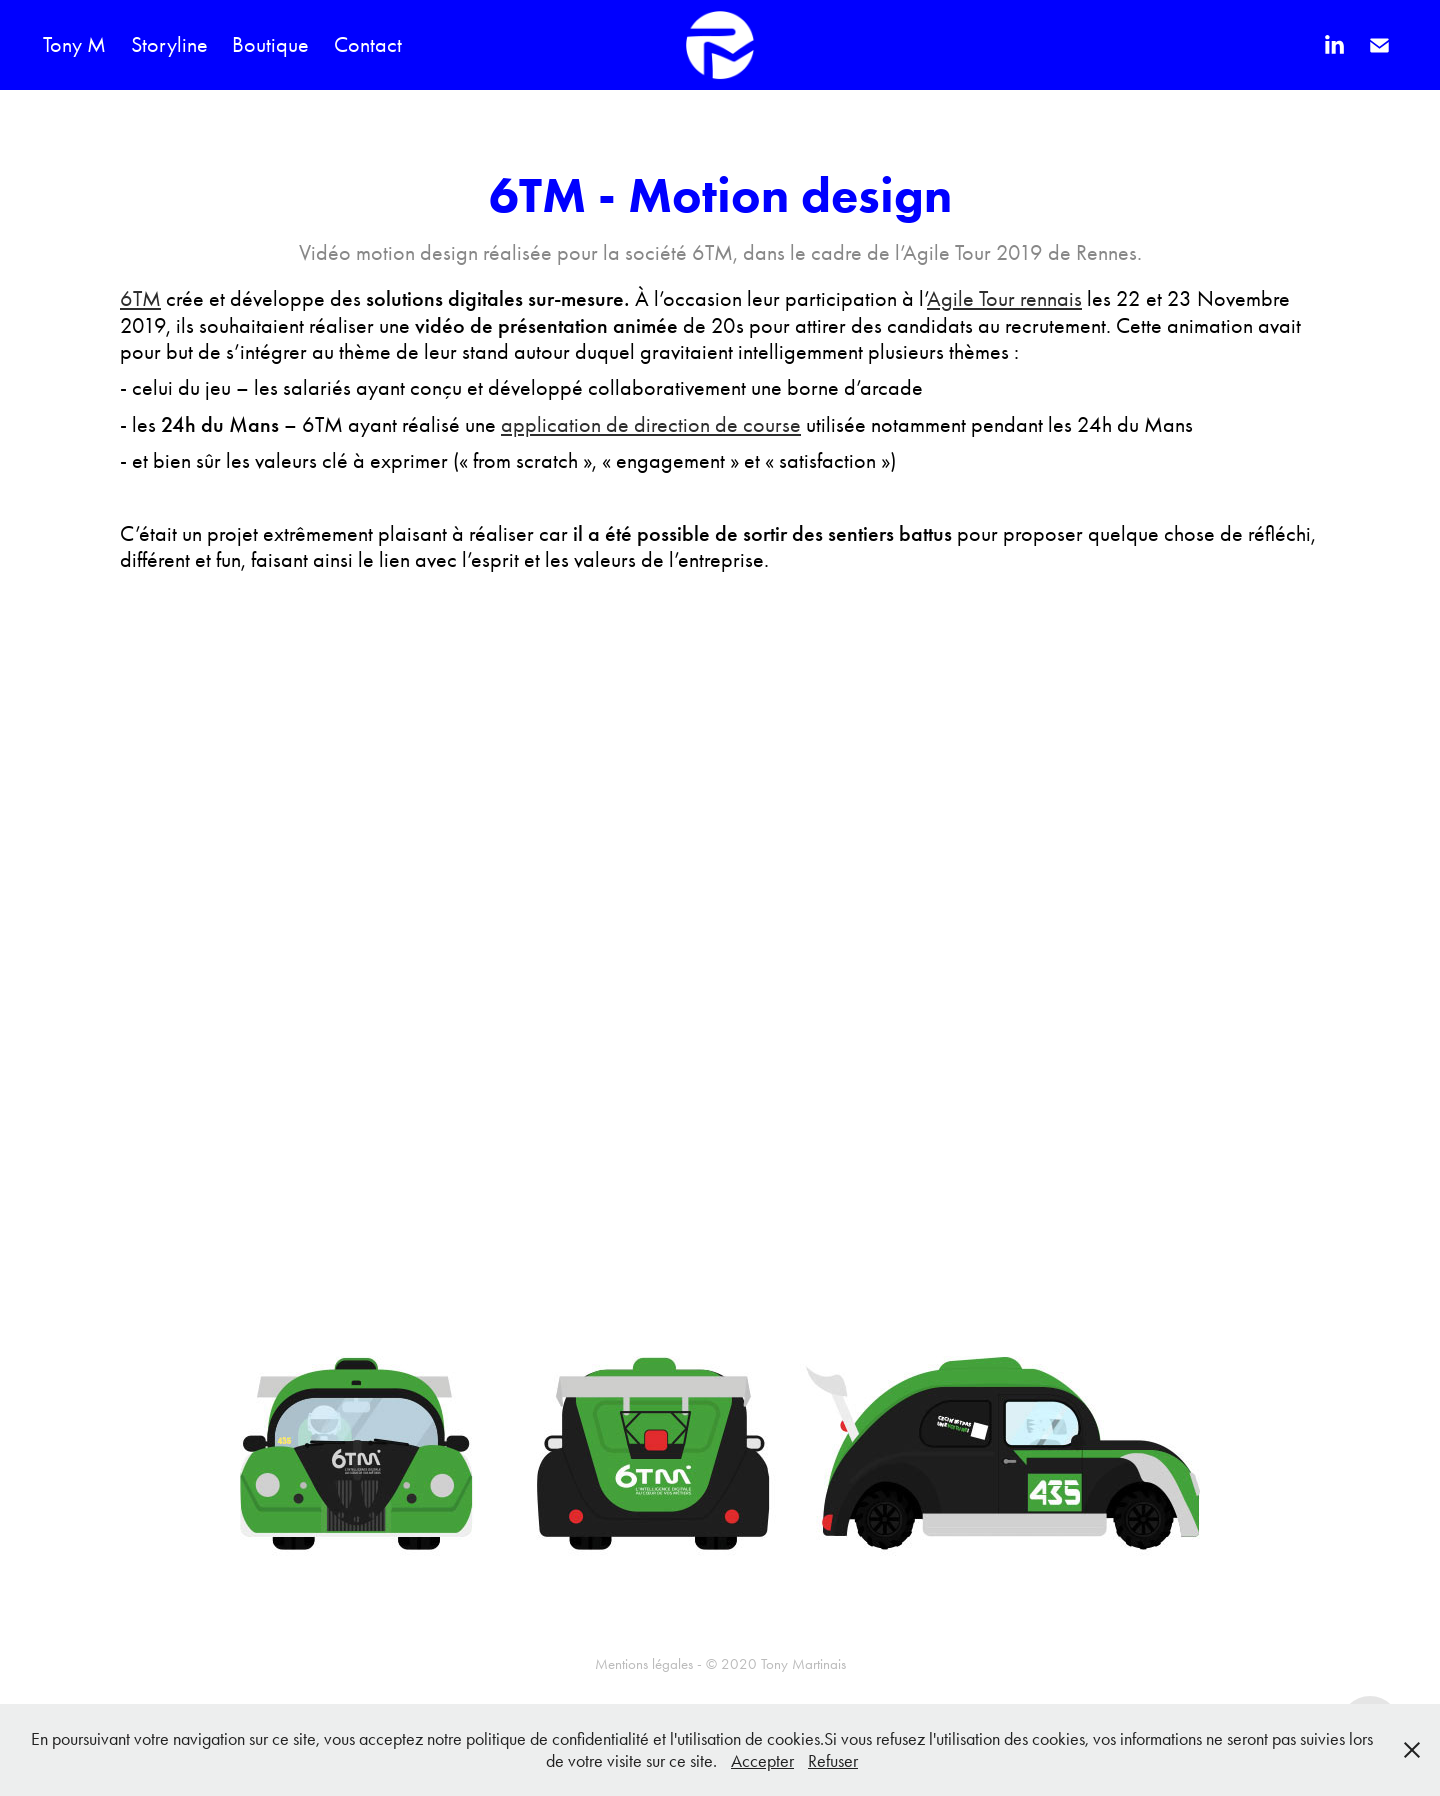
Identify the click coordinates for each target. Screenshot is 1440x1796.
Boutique (270, 45)
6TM (140, 299)
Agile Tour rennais (1004, 299)
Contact (368, 45)
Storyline (169, 45)
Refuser (833, 1761)
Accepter (762, 1761)
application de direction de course (651, 425)
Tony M (74, 45)
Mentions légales (644, 1664)
